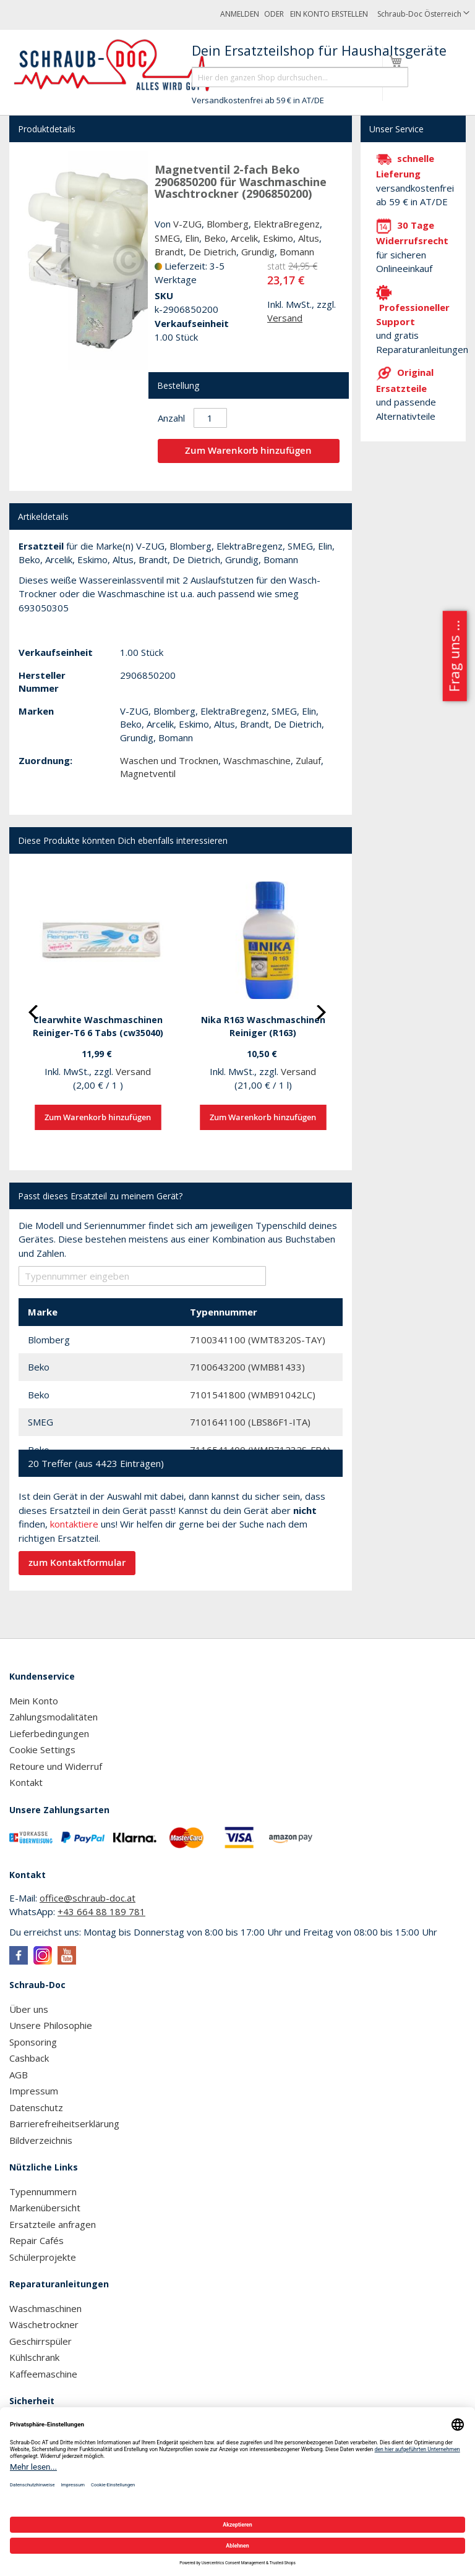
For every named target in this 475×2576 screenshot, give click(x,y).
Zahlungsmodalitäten (53, 1717)
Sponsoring (33, 2042)
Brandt (169, 251)
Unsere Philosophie (50, 2025)
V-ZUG (187, 224)
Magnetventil (148, 773)
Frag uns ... (453, 656)
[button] (423, 14)
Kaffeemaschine (43, 2374)
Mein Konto (33, 1700)
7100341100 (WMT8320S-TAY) (257, 1339)
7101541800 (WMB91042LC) (252, 1394)
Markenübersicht (44, 2207)
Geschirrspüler (40, 2341)
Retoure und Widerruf (55, 1766)
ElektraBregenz (287, 224)
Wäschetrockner (44, 2324)
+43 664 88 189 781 (101, 1911)
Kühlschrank (34, 2357)
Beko (215, 238)
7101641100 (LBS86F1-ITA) (250, 1422)
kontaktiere (74, 1524)
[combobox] (300, 77)
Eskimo (278, 238)
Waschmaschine (257, 760)
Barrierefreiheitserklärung (64, 2123)
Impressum (33, 2091)
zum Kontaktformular (77, 1562)
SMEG (167, 238)
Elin (192, 238)
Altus (308, 238)
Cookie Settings (42, 1749)
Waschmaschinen (45, 2308)
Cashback (29, 2058)
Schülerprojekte (42, 2257)
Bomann (297, 251)
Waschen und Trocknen (169, 760)
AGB (18, 2074)
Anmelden (239, 14)
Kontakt (26, 1782)
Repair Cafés (36, 2240)
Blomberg (228, 224)
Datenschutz (36, 2107)
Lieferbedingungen (49, 1733)
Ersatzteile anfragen (52, 2224)
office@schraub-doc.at (87, 1898)
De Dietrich (212, 251)
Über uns (28, 2009)
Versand (284, 318)
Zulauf (308, 760)
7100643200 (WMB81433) (247, 1367)
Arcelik (244, 238)
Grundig (258, 251)
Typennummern (43, 2191)
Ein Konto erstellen (329, 14)
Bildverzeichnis (40, 2140)
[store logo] (119, 65)
